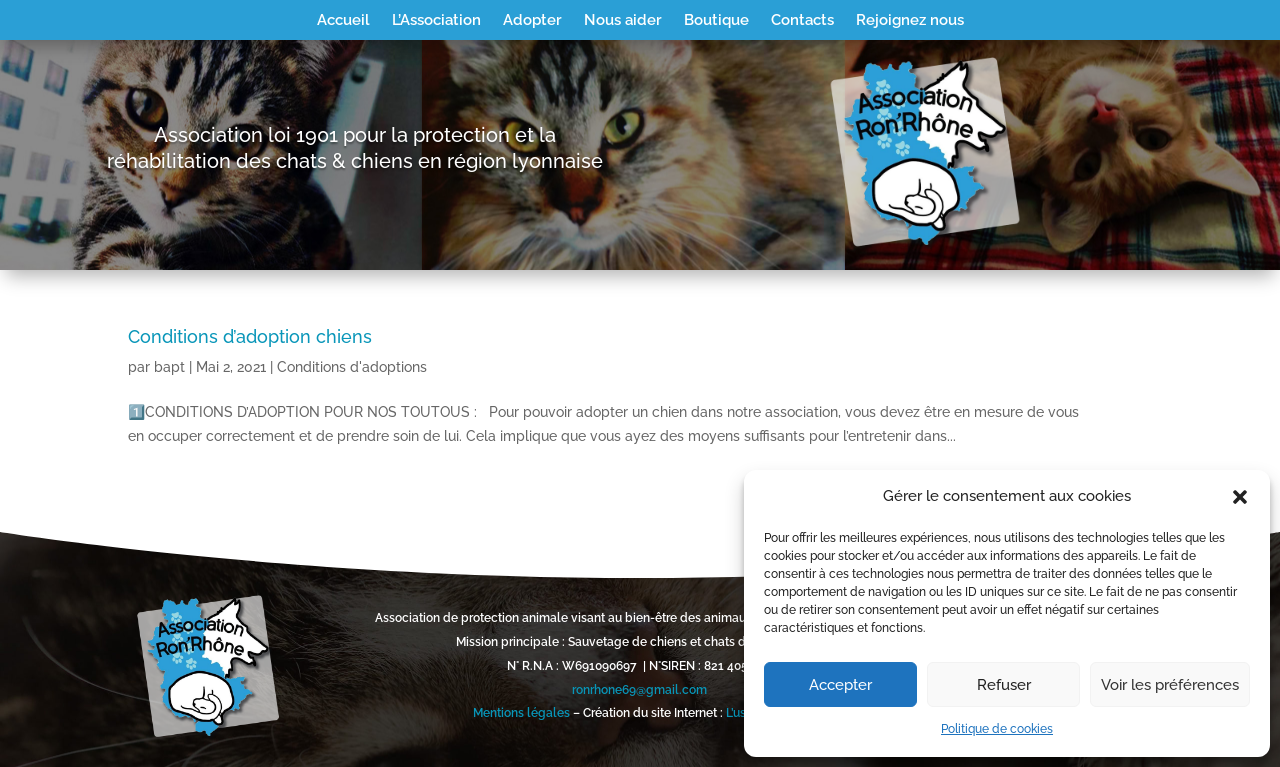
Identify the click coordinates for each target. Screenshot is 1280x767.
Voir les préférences (1170, 685)
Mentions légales (521, 713)
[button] (1240, 497)
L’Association (436, 21)
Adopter (532, 21)
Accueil (343, 21)
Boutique (716, 21)
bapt (169, 367)
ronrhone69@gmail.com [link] (639, 690)
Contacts (802, 21)
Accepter (840, 685)
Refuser (1004, 685)
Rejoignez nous (910, 21)
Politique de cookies (997, 729)
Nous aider (623, 21)
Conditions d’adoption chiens (250, 336)
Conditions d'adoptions (352, 367)
